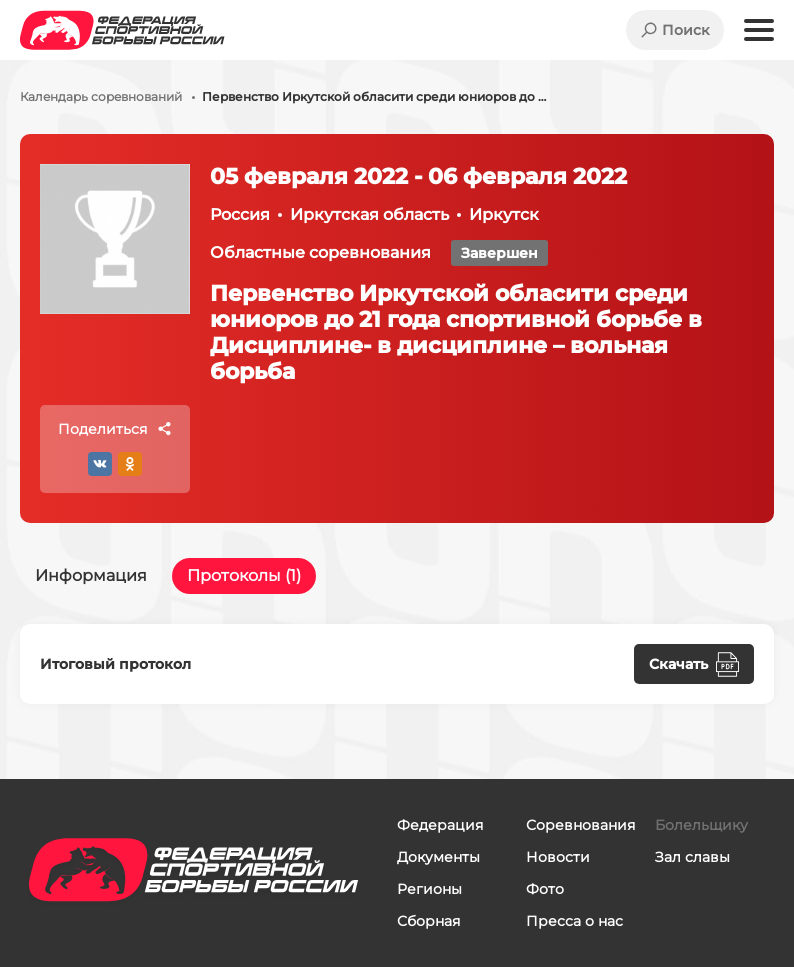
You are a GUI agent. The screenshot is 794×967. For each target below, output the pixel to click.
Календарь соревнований (101, 97)
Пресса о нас (574, 921)
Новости (558, 857)
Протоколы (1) (244, 575)
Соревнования (580, 825)
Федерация (440, 825)
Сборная (428, 921)
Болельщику (701, 825)
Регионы (429, 889)
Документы (438, 857)
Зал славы (692, 857)
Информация (91, 575)
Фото (545, 889)
